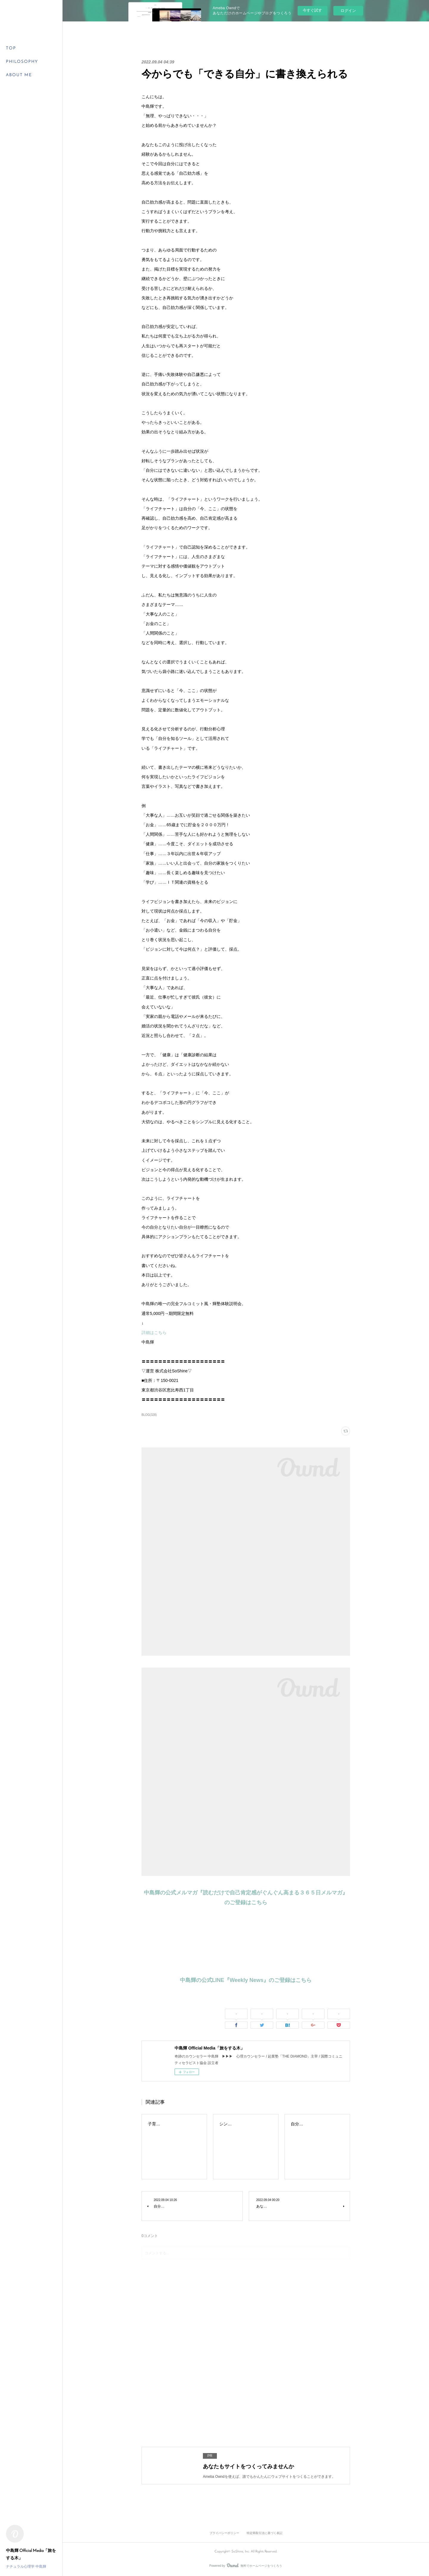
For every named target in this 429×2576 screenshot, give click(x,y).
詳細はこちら (154, 1332)
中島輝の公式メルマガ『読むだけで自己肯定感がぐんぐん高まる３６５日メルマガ (243, 1893)
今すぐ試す (312, 10)
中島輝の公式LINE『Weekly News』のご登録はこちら (246, 1980)
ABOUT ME (19, 75)
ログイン (348, 10)
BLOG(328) (149, 1414)
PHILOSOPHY (22, 62)
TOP (11, 48)
